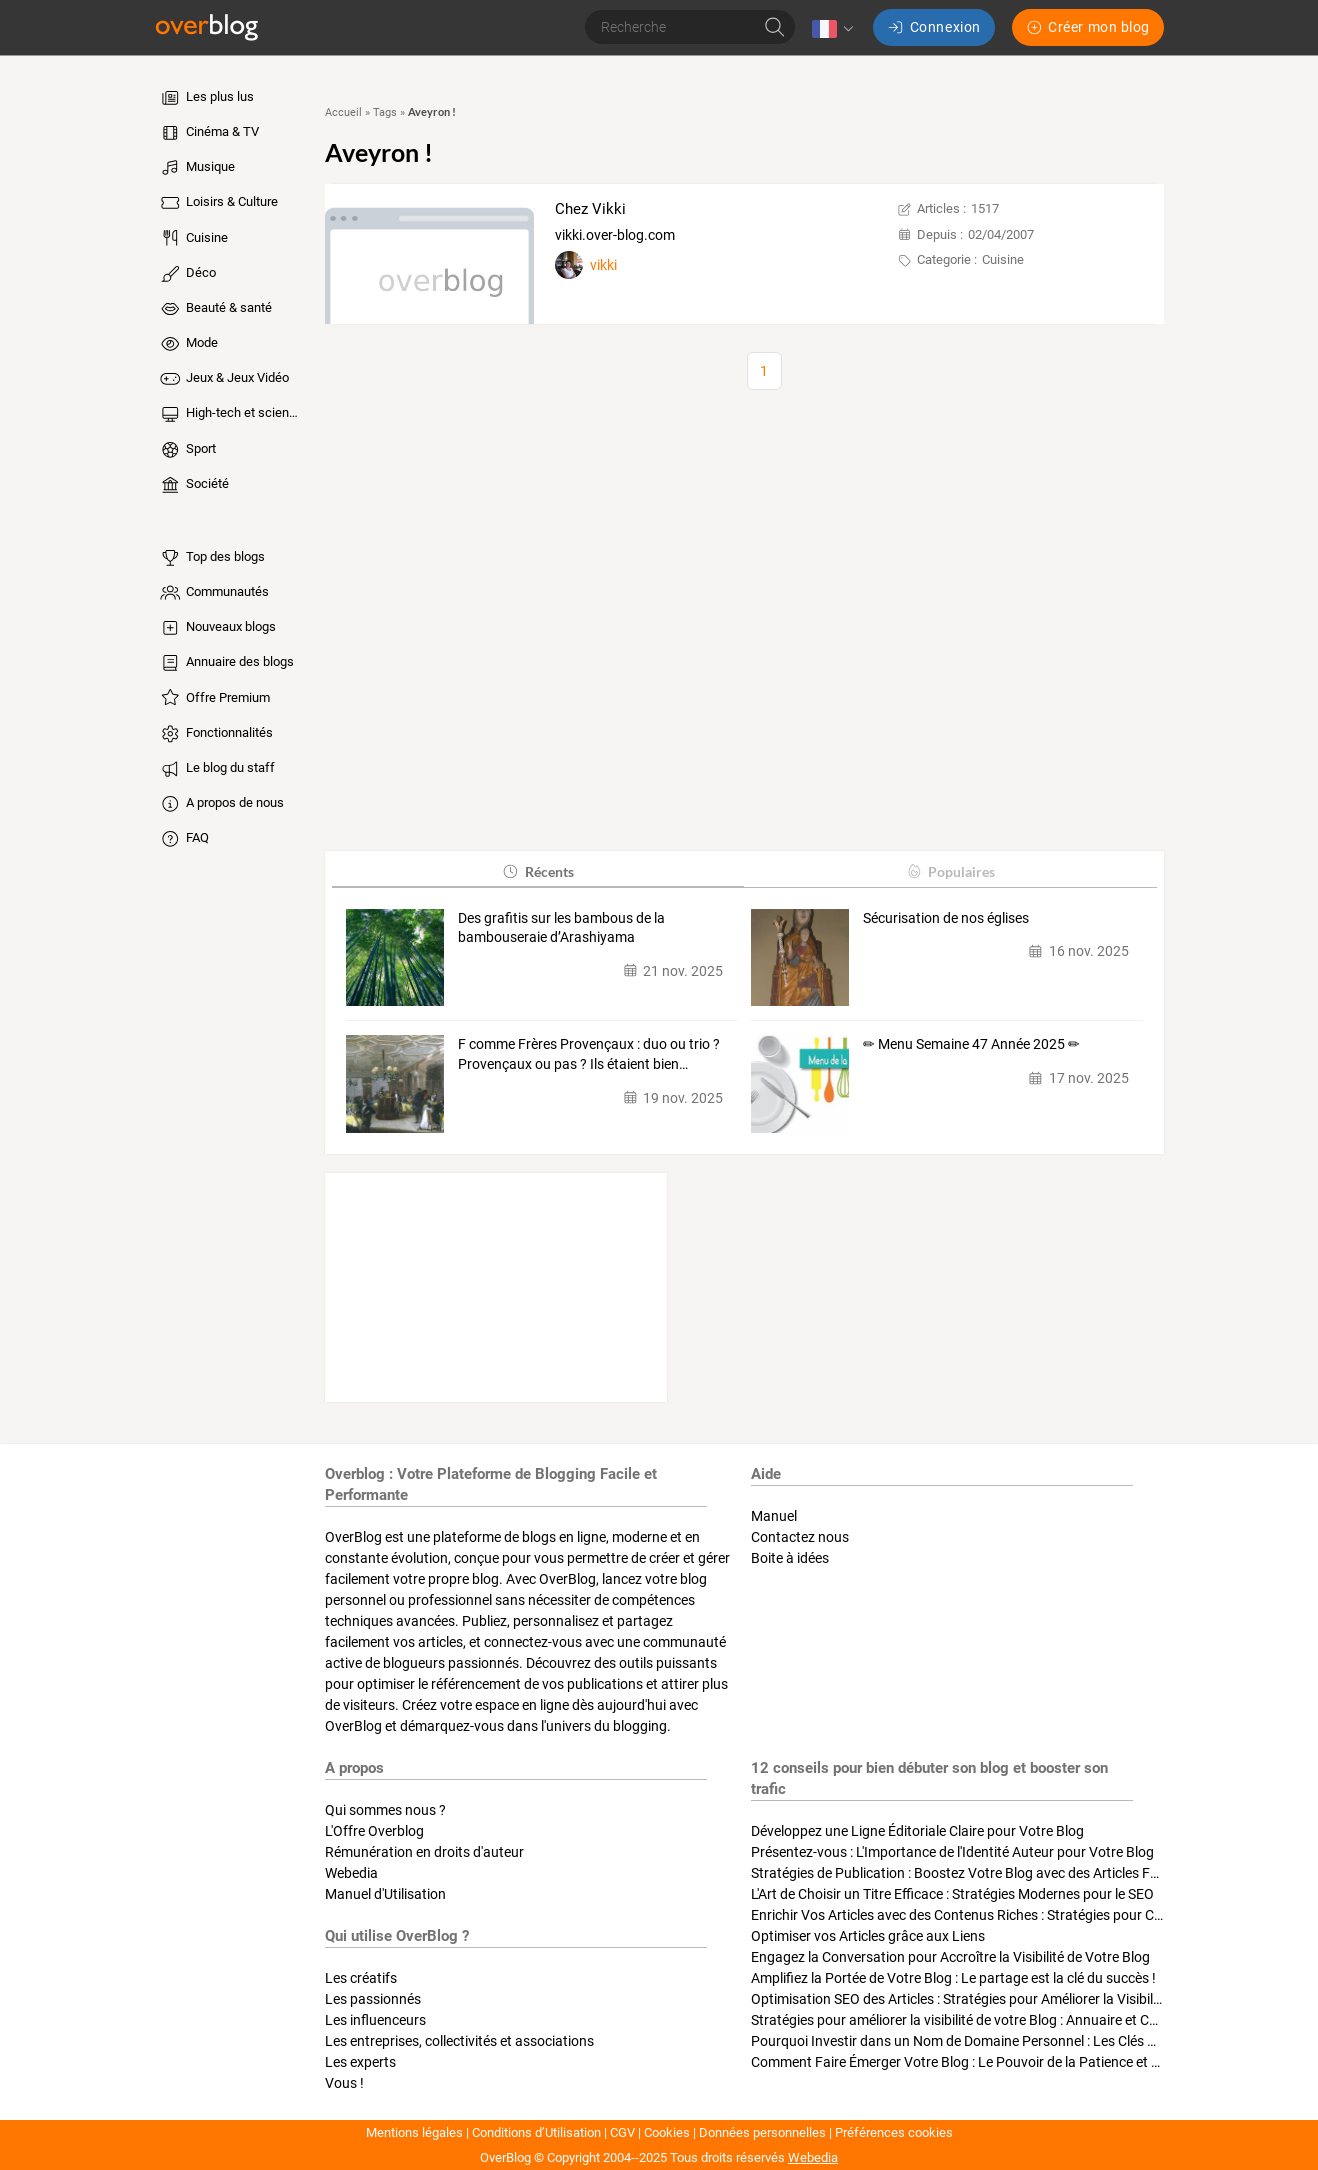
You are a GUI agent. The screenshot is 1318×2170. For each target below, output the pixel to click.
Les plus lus (206, 98)
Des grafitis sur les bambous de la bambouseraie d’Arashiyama (561, 928)
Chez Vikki (590, 209)
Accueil (343, 112)
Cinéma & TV (208, 133)
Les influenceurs (375, 2020)
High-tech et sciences (230, 414)
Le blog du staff (216, 769)
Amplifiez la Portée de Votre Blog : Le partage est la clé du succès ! (953, 1978)
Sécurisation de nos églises (946, 918)
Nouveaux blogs (217, 628)
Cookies (667, 2132)
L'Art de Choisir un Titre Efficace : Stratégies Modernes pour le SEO (952, 1894)
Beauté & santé (215, 309)
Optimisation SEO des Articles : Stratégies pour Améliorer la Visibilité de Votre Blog (1002, 1999)
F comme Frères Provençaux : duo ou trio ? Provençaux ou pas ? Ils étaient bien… (589, 1054)
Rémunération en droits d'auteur (424, 1852)
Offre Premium (214, 698)
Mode (188, 344)
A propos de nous (221, 804)
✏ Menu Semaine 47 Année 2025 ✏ (971, 1044)
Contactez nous (800, 1537)
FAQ (183, 839)
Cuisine (193, 238)
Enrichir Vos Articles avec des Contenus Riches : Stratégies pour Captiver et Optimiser (1013, 1915)
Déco (187, 274)
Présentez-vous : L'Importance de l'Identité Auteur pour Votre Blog (952, 1852)
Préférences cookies (894, 2132)
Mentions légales (414, 2132)
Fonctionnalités (215, 734)
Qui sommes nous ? (385, 1810)
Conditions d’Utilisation (536, 2132)
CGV (622, 2132)
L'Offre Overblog (374, 1831)
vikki (603, 265)
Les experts (360, 2062)
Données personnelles (762, 2132)
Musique (196, 168)
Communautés (213, 593)
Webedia (351, 1873)
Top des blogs (211, 558)
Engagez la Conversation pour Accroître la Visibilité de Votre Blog (950, 1957)
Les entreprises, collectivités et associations (459, 2041)
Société (193, 485)
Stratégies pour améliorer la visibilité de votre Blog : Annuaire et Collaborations (991, 2020)
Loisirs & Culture (218, 203)
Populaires (950, 871)
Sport (187, 450)
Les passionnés (373, 1999)
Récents (537, 871)
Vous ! (344, 2083)
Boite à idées (790, 1558)
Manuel (774, 1516)
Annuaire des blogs (226, 663)
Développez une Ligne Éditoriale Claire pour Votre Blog (917, 1831)
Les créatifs (361, 1978)
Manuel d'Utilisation (385, 1894)
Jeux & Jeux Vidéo (223, 379)
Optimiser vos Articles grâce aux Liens (868, 1936)
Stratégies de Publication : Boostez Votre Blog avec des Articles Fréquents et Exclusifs (1014, 1873)
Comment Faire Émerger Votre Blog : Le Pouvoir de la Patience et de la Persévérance (1009, 2062)
